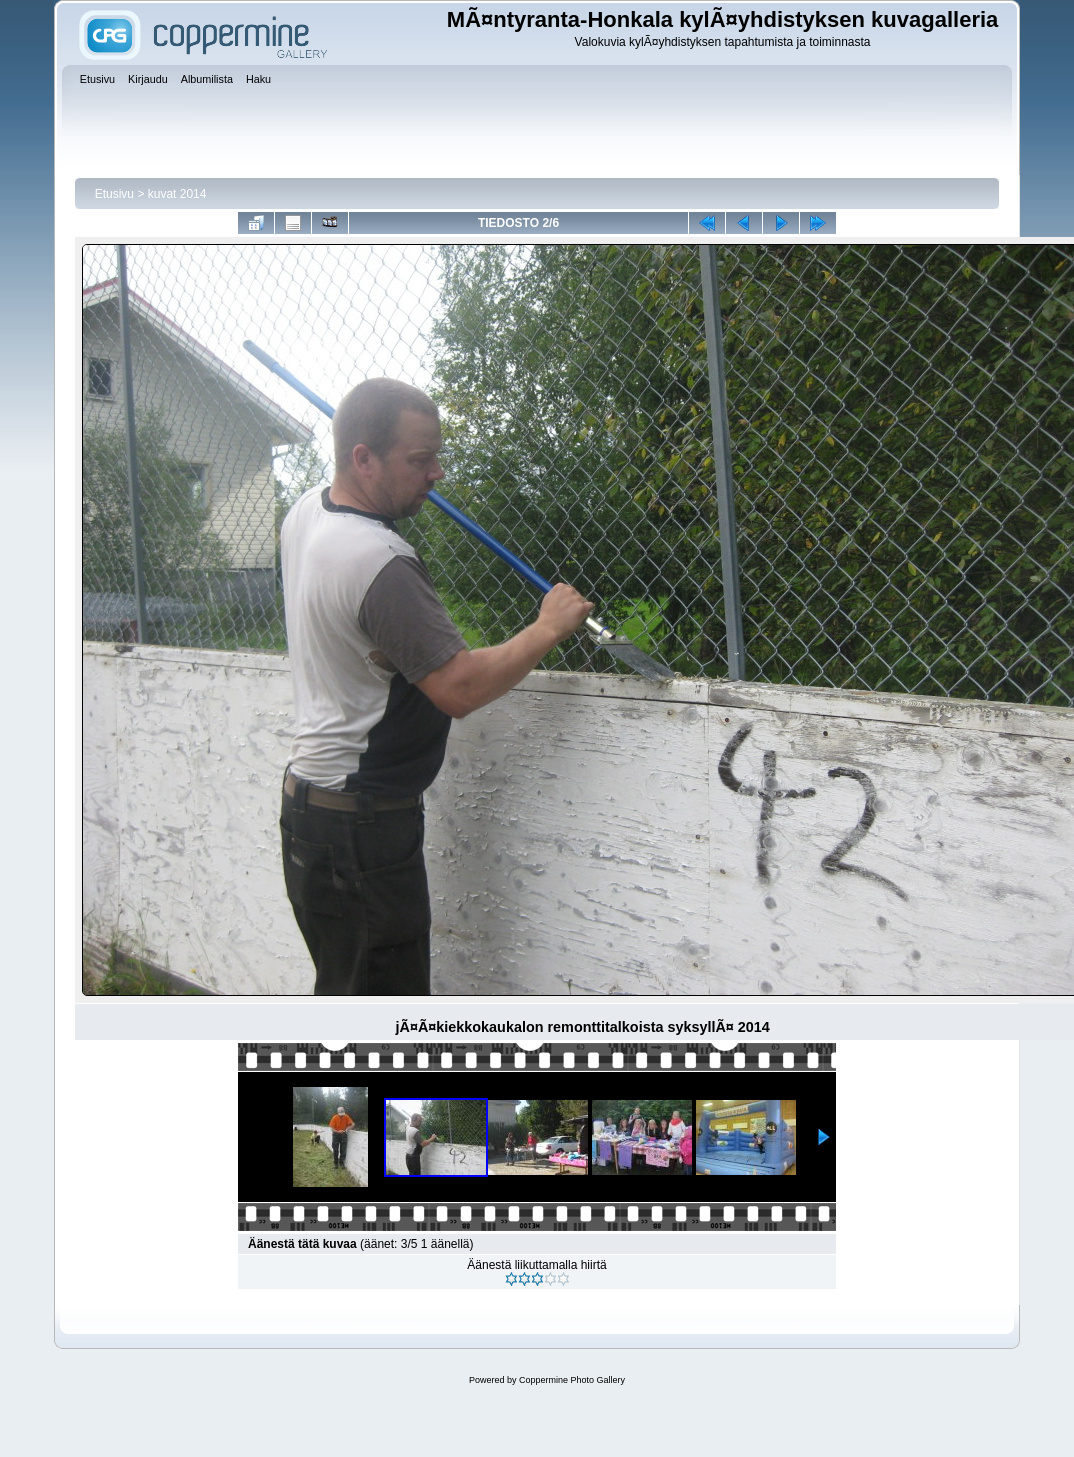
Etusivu (114, 194)
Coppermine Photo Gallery (572, 1380)
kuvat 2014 (177, 194)
